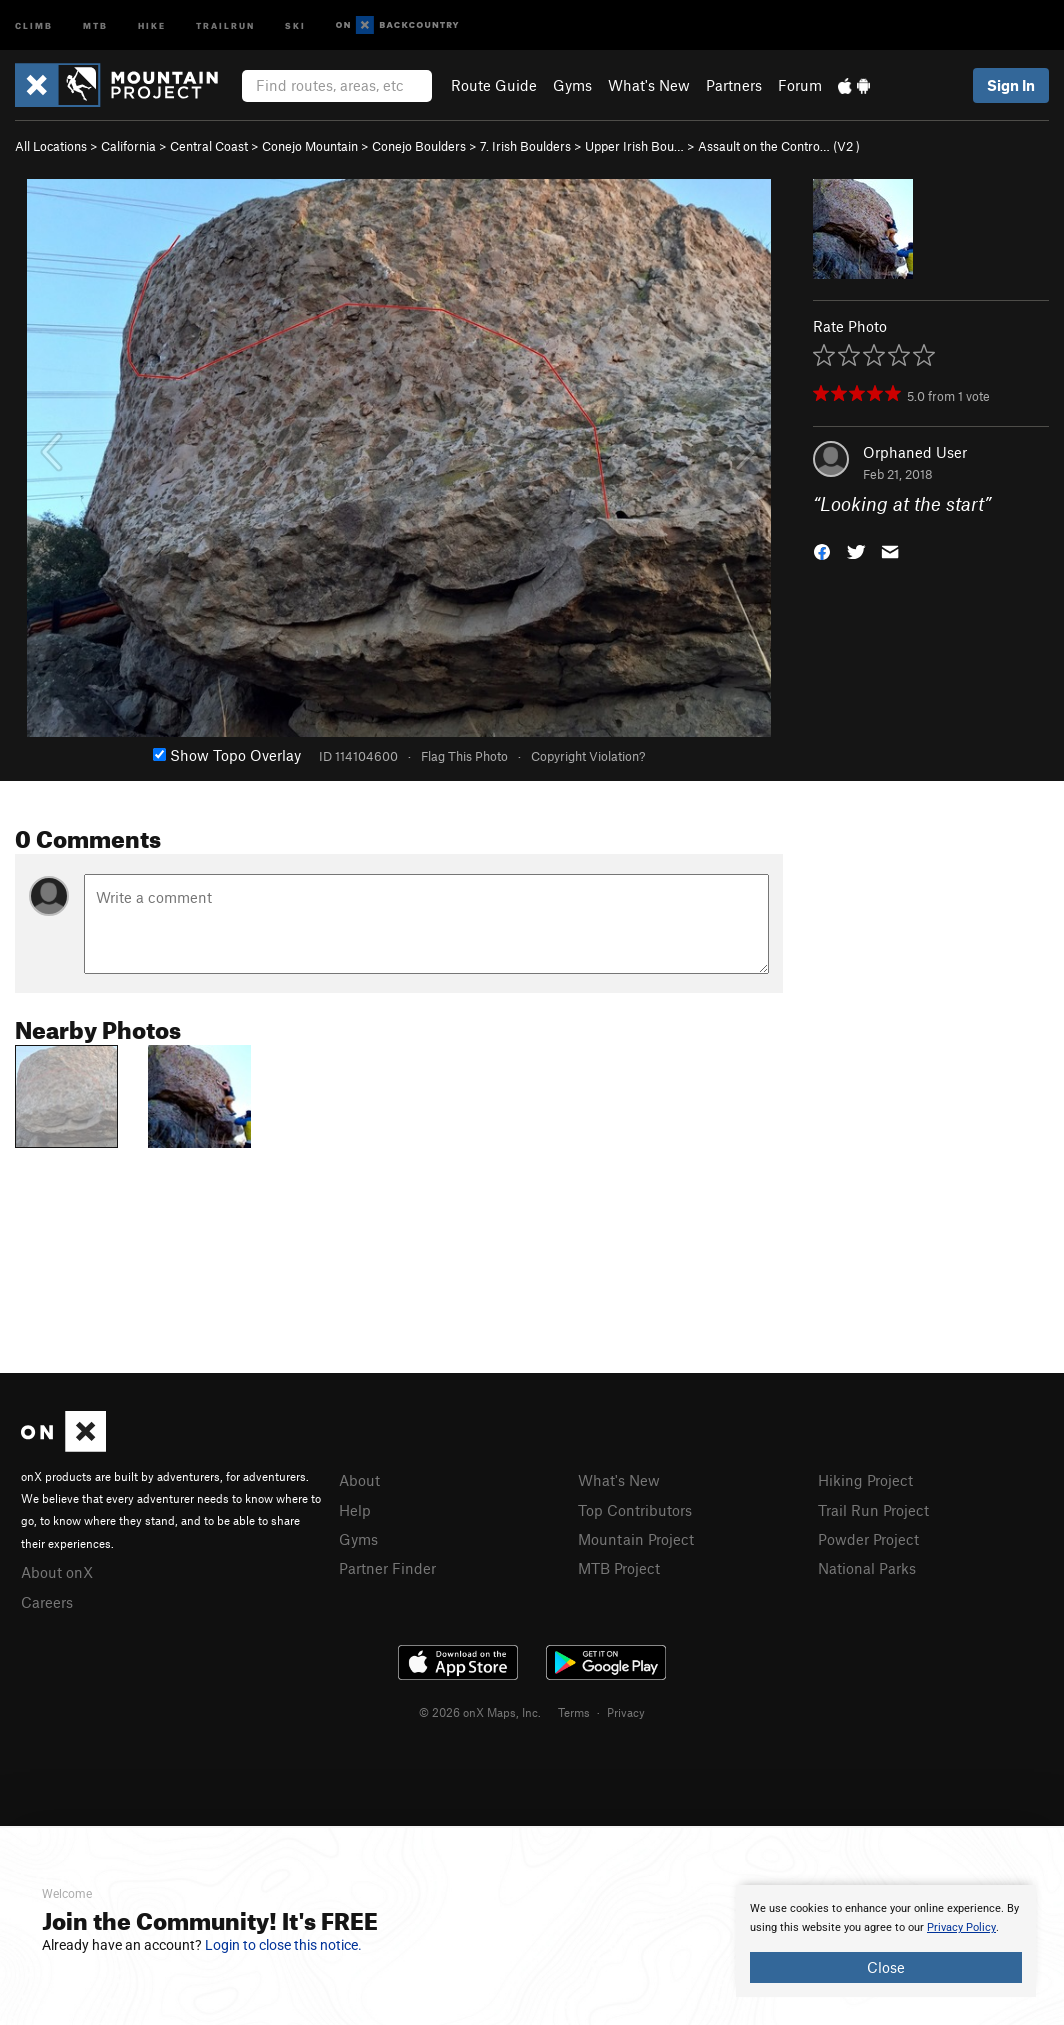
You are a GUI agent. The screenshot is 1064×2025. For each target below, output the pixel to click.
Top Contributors (635, 1510)
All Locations (51, 146)
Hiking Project (865, 1480)
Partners (734, 85)
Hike (152, 24)
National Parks (867, 1568)
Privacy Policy (961, 1927)
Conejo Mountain (310, 146)
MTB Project (619, 1568)
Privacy (626, 1712)
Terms (574, 1712)
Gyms (572, 85)
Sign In (1011, 85)
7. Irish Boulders (525, 146)
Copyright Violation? (588, 756)
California (128, 146)
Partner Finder (387, 1568)
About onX (57, 1572)
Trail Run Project (873, 1510)
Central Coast (209, 146)
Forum (800, 85)
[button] (822, 550)
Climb (34, 24)
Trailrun (225, 24)
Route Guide (494, 85)
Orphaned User (915, 452)
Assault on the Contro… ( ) (779, 146)
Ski (295, 24)
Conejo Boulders (419, 146)
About (359, 1480)
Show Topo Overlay (227, 755)
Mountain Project (636, 1539)
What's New (649, 85)
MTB (95, 24)
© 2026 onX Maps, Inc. (480, 1712)
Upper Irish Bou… (634, 146)
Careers (47, 1602)
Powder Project (868, 1539)
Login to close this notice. (283, 1945)
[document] (886, 1941)
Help (355, 1510)
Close (886, 1967)
